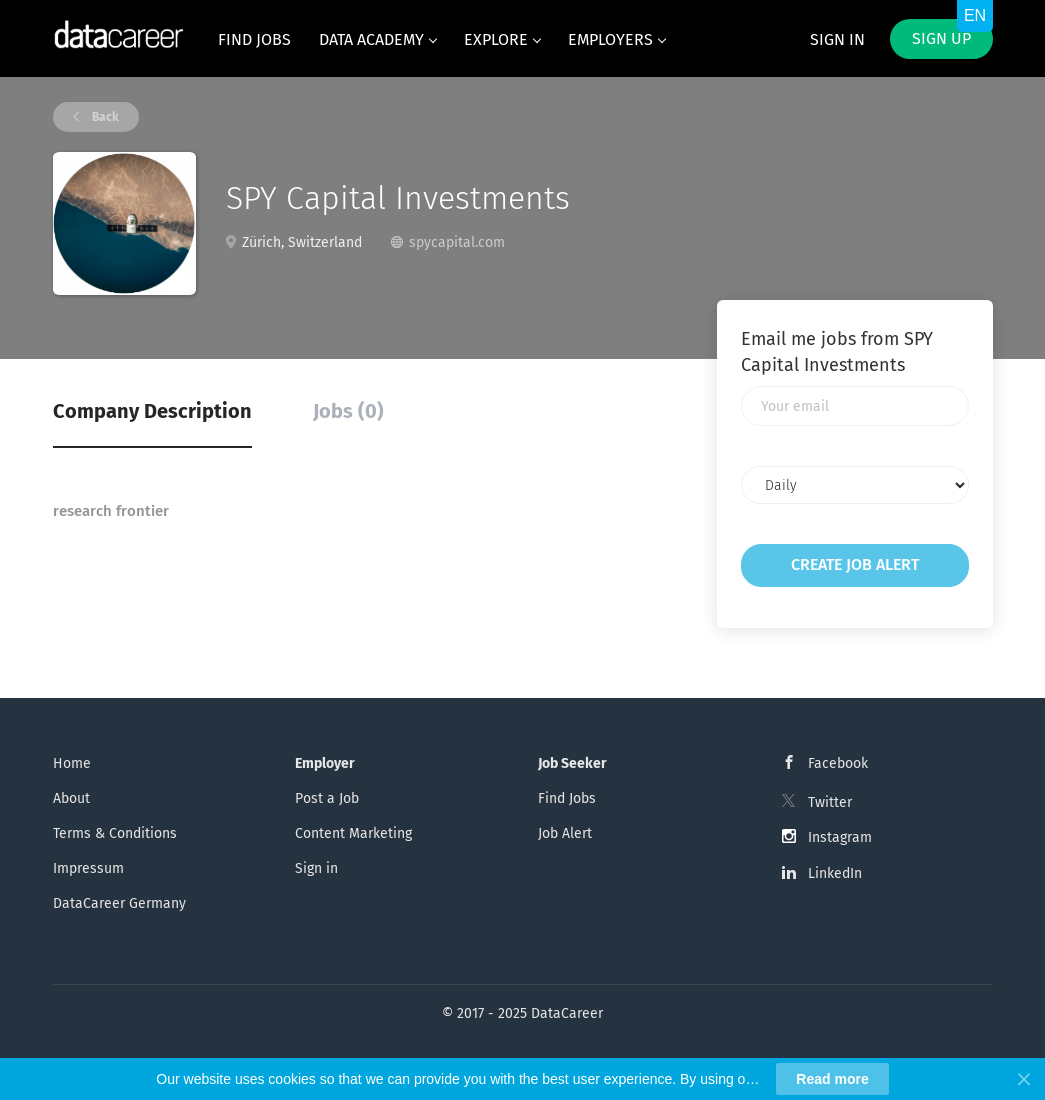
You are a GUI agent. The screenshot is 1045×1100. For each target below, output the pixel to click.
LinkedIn (835, 873)
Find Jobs (567, 798)
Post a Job (327, 798)
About (71, 798)
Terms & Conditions (115, 833)
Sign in (837, 39)
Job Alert (565, 833)
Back (104, 117)
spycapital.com (457, 242)
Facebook (838, 763)
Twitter (830, 802)
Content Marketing (353, 833)
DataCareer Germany (119, 903)
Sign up (941, 38)
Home (72, 763)
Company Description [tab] (152, 411)
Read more (832, 1079)
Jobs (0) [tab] (348, 411)
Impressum (88, 868)
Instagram (840, 837)
